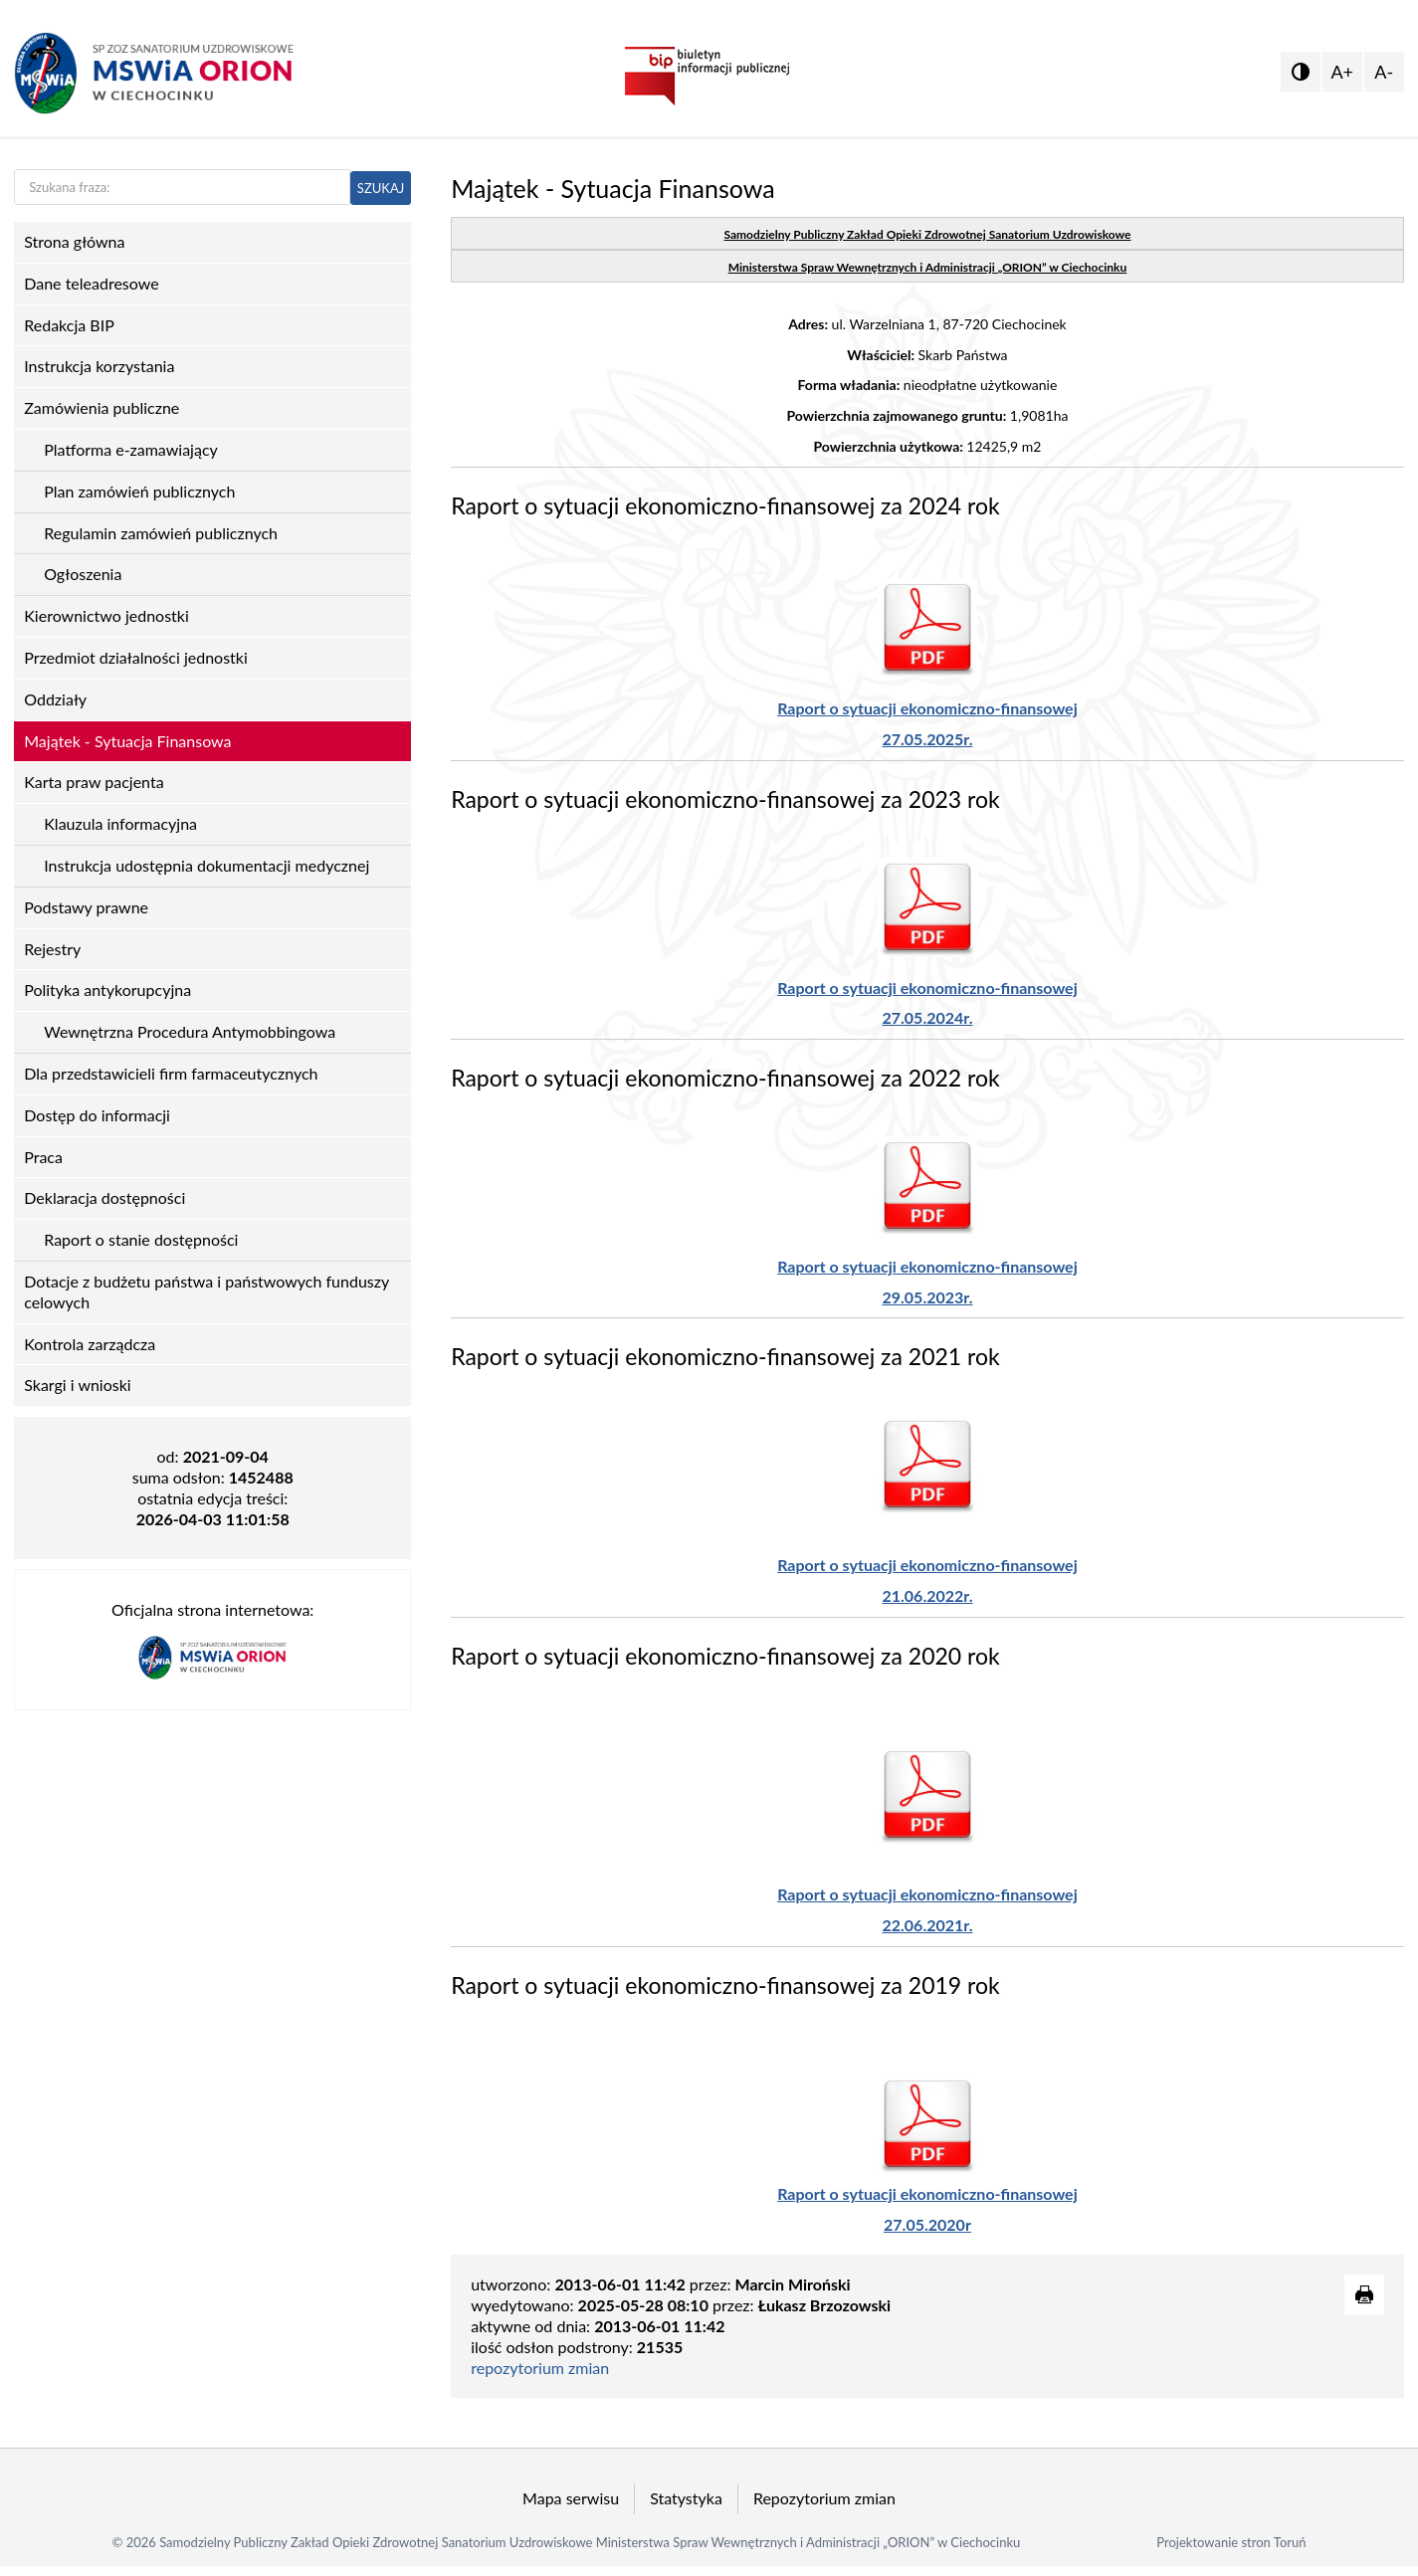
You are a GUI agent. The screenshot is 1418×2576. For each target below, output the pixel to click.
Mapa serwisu (570, 2497)
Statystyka (686, 2497)
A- (1383, 72)
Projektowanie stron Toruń (1231, 2542)
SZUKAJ (380, 188)
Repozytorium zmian (824, 2497)
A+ (1341, 72)
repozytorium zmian (540, 2367)
